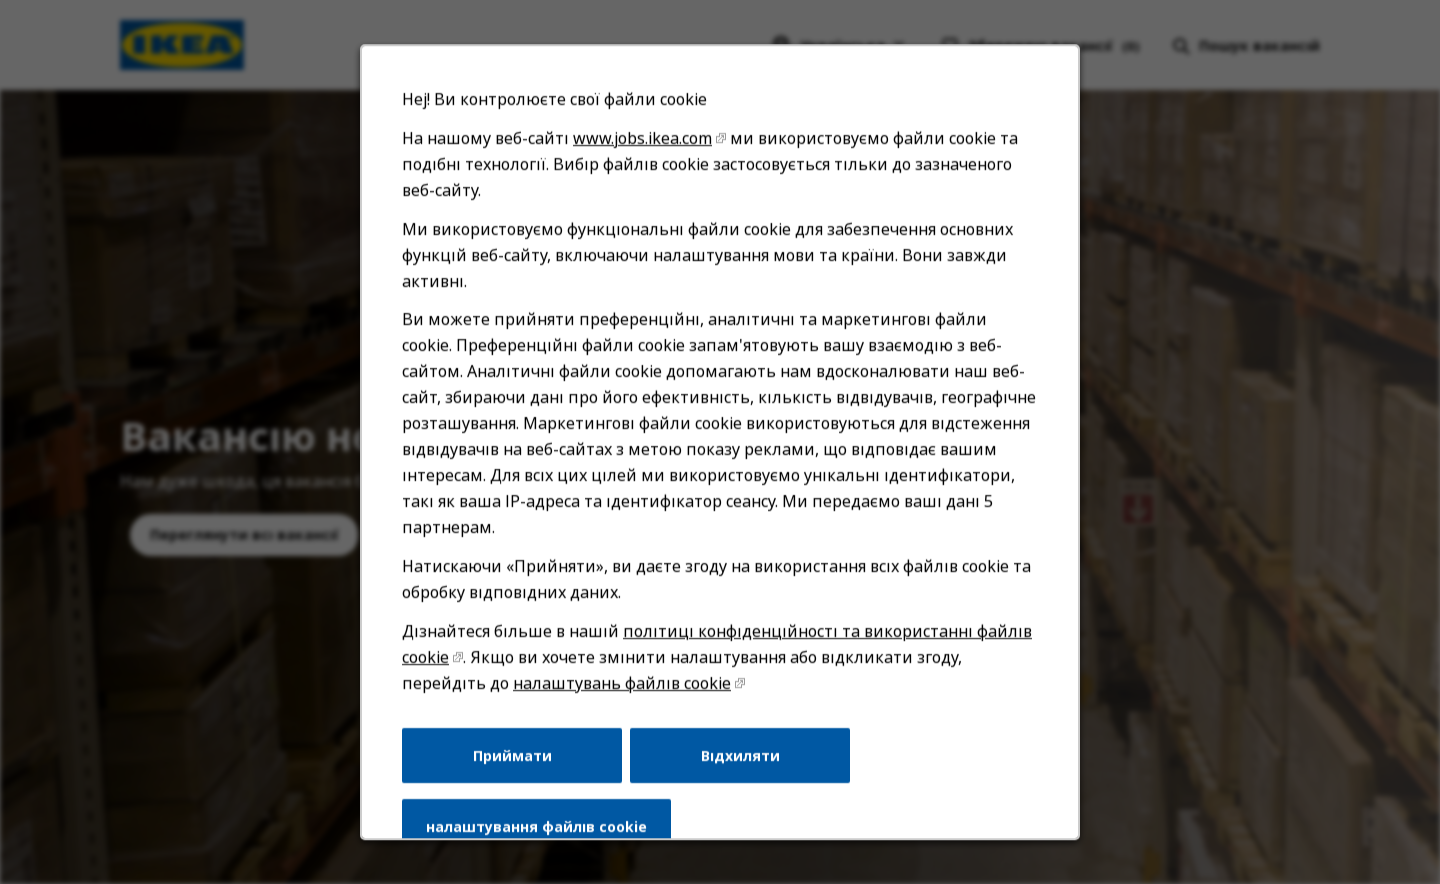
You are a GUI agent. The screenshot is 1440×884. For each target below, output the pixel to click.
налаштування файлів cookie (537, 829)
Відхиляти (740, 758)
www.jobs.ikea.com (643, 146)
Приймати (513, 758)
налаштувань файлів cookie (623, 687)
